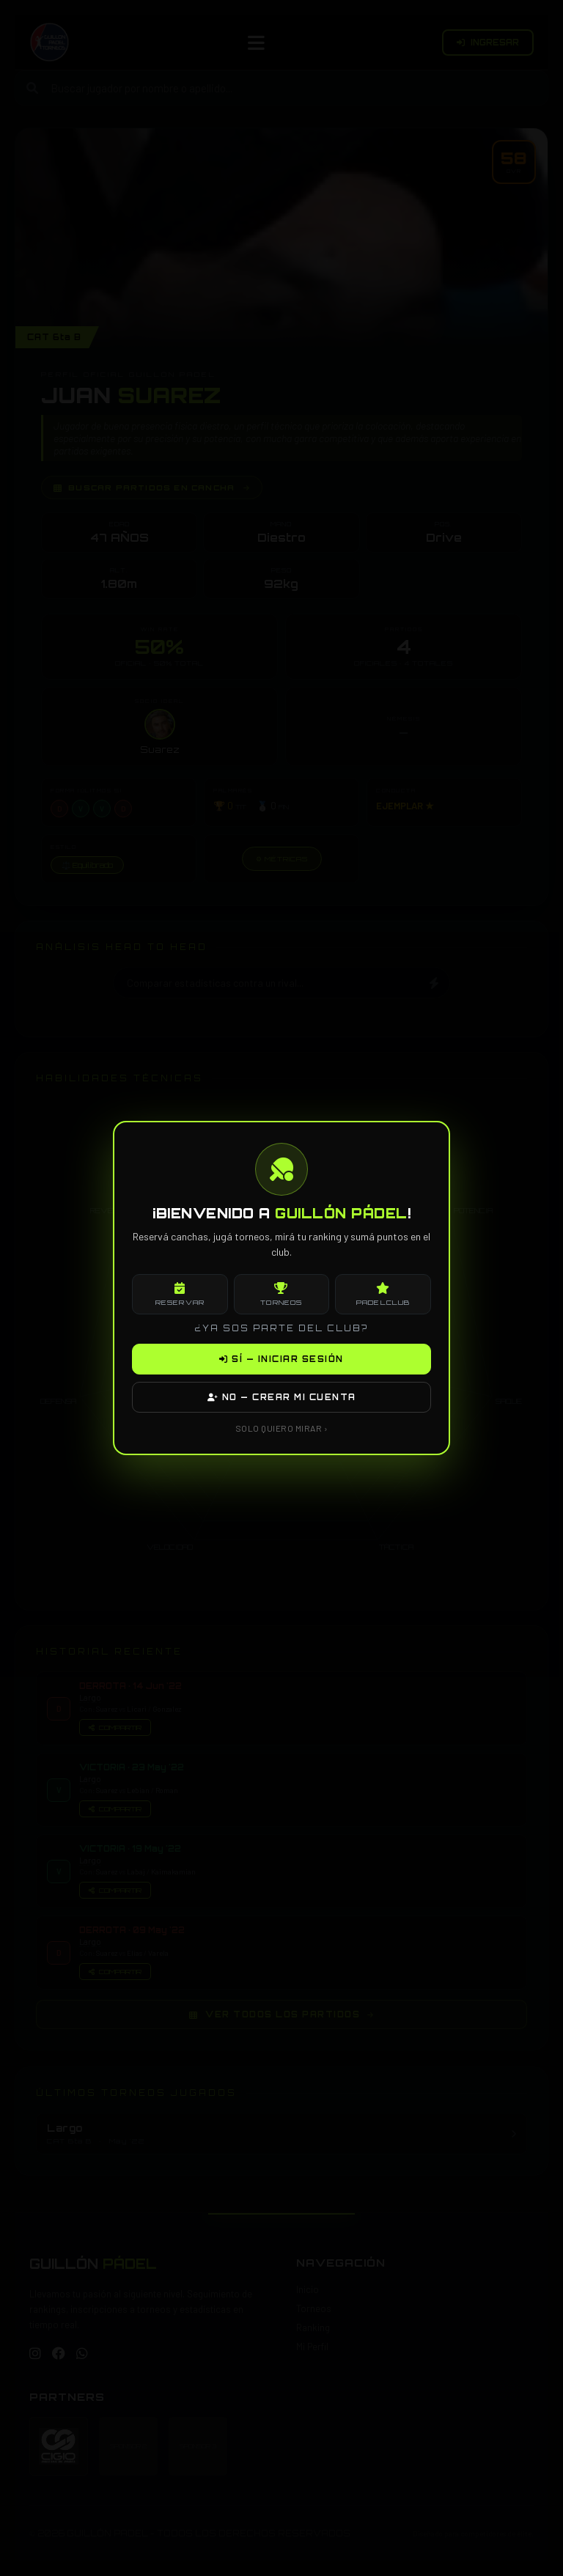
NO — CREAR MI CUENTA (281, 1397)
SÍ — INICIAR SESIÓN (281, 1359)
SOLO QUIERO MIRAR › (281, 1428)
